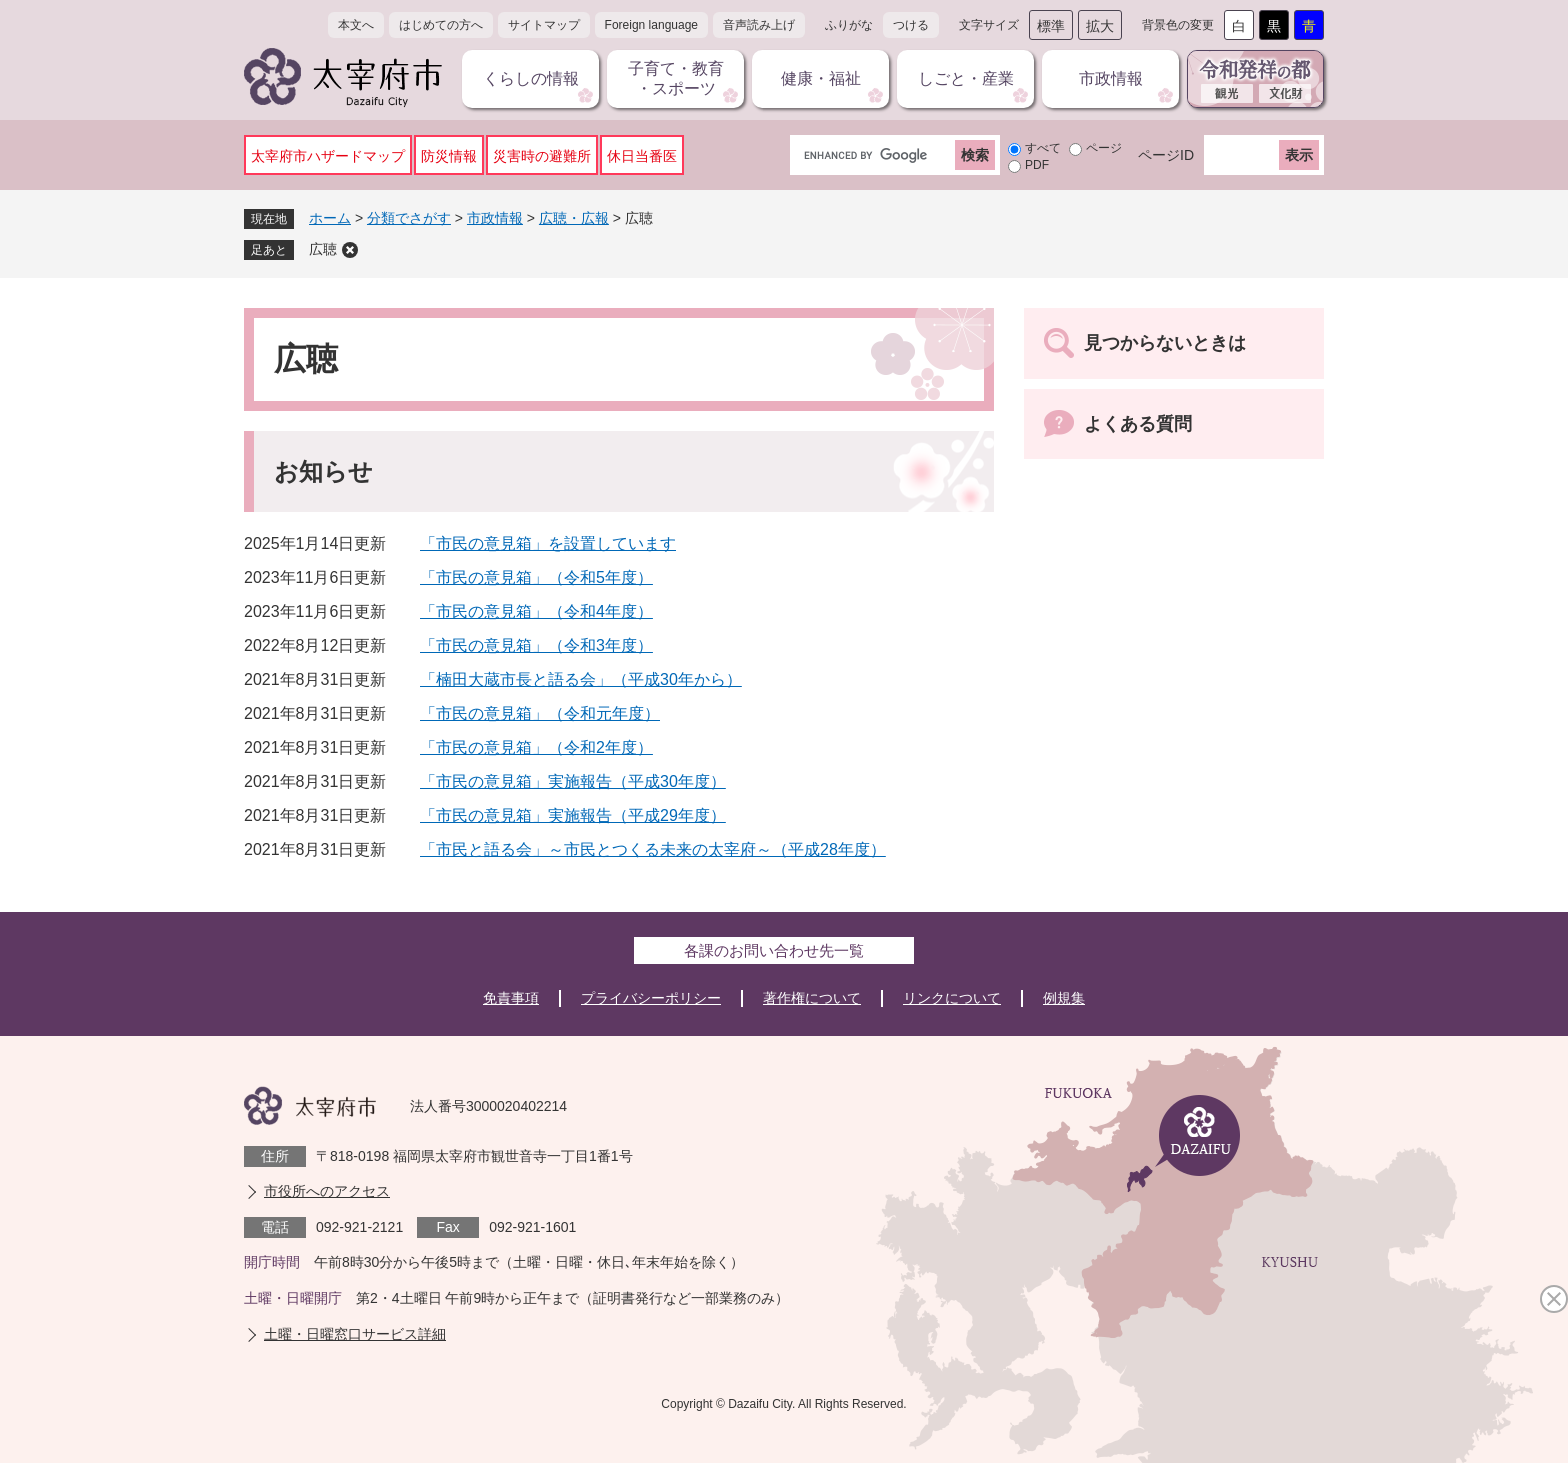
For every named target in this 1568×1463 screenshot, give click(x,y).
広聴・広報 (574, 218)
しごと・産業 (966, 78)
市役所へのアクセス (327, 1191)
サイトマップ (544, 25)
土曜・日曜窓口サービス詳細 (355, 1334)
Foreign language (651, 25)
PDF (1037, 165)
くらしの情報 (531, 78)
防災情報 (449, 156)
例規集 (1064, 998)
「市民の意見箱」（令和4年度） (536, 611)
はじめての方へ (441, 25)
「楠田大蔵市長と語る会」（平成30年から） (581, 679)
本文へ (356, 25)
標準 (1051, 26)
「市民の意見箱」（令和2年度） (536, 747)
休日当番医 (642, 156)
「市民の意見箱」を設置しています (548, 543)
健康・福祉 (821, 78)
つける (911, 25)
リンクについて (952, 998)
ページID (1166, 155)
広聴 (323, 249)
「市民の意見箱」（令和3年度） (536, 645)
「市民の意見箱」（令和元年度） (540, 713)
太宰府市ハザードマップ (328, 156)
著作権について (812, 998)
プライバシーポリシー (651, 998)
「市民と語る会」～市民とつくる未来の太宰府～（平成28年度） (653, 849)
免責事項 (511, 998)
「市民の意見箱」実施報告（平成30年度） (573, 781)
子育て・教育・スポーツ (676, 78)
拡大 (1100, 26)
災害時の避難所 (542, 156)
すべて (1043, 148)
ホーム (330, 218)
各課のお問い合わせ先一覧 (774, 950)
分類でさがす (409, 218)
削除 (350, 250)
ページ (1104, 148)
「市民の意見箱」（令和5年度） (536, 577)
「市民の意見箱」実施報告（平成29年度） (573, 815)
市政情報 (1111, 78)
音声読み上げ (759, 25)
